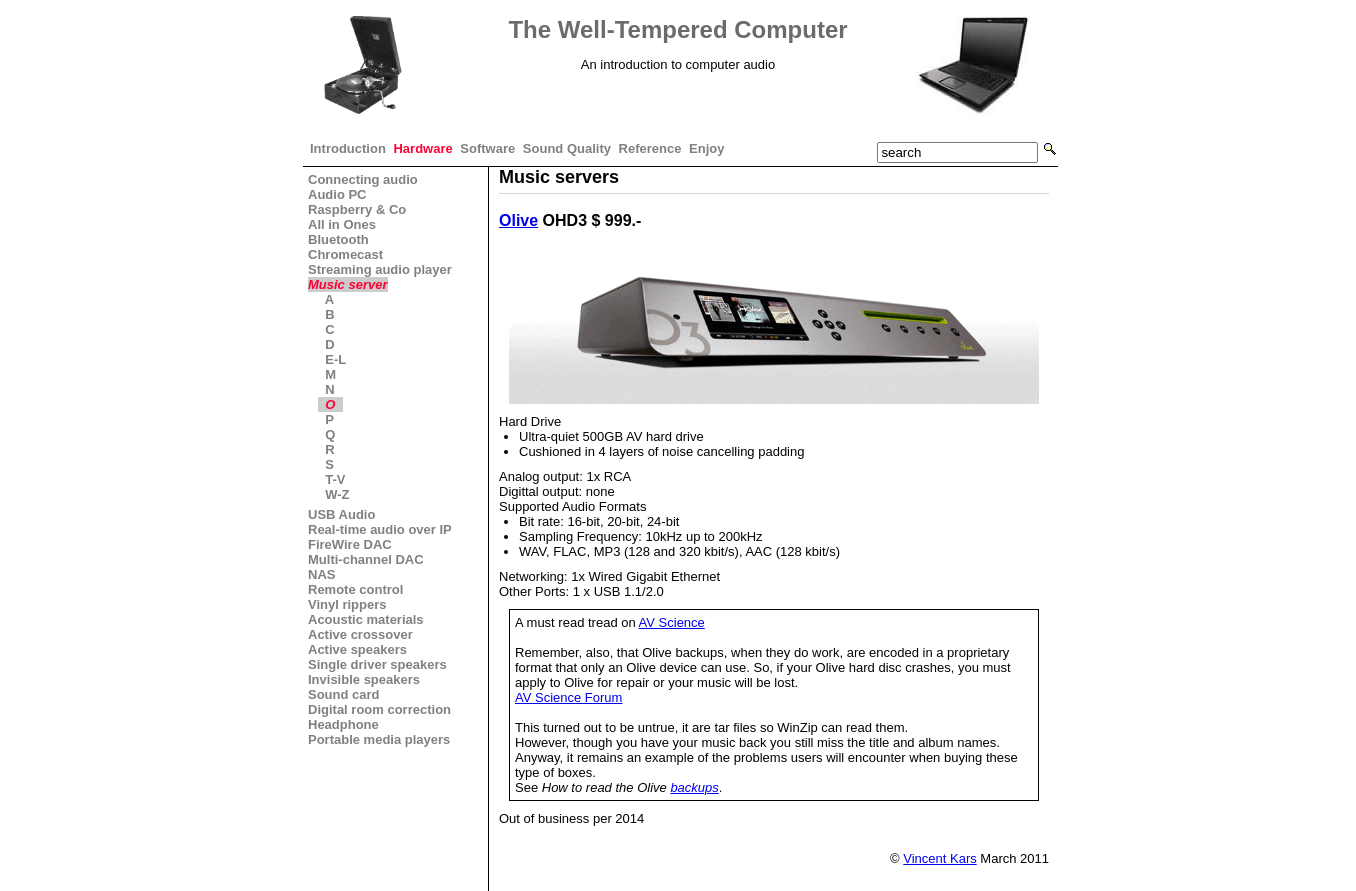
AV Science (672, 622)
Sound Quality (567, 148)
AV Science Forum (568, 697)
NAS (321, 574)
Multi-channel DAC (366, 559)
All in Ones (342, 224)
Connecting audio (363, 179)
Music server (348, 284)
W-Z (337, 494)
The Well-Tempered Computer (677, 29)
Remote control (355, 589)
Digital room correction (379, 709)
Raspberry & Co (357, 209)
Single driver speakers (377, 664)
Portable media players (379, 739)
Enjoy (706, 148)
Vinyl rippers (347, 604)
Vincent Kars (939, 858)
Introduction (348, 148)
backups (694, 787)
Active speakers (357, 649)
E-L (335, 359)
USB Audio (341, 514)
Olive (518, 220)
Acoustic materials (366, 619)
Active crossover (360, 634)
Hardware (422, 148)
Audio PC (337, 194)
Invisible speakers (364, 679)
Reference (650, 148)
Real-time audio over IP (380, 529)
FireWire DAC (350, 544)
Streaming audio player (380, 269)
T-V (335, 479)
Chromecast (345, 254)
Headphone (343, 724)
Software (487, 148)
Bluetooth (338, 239)
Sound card (344, 694)
